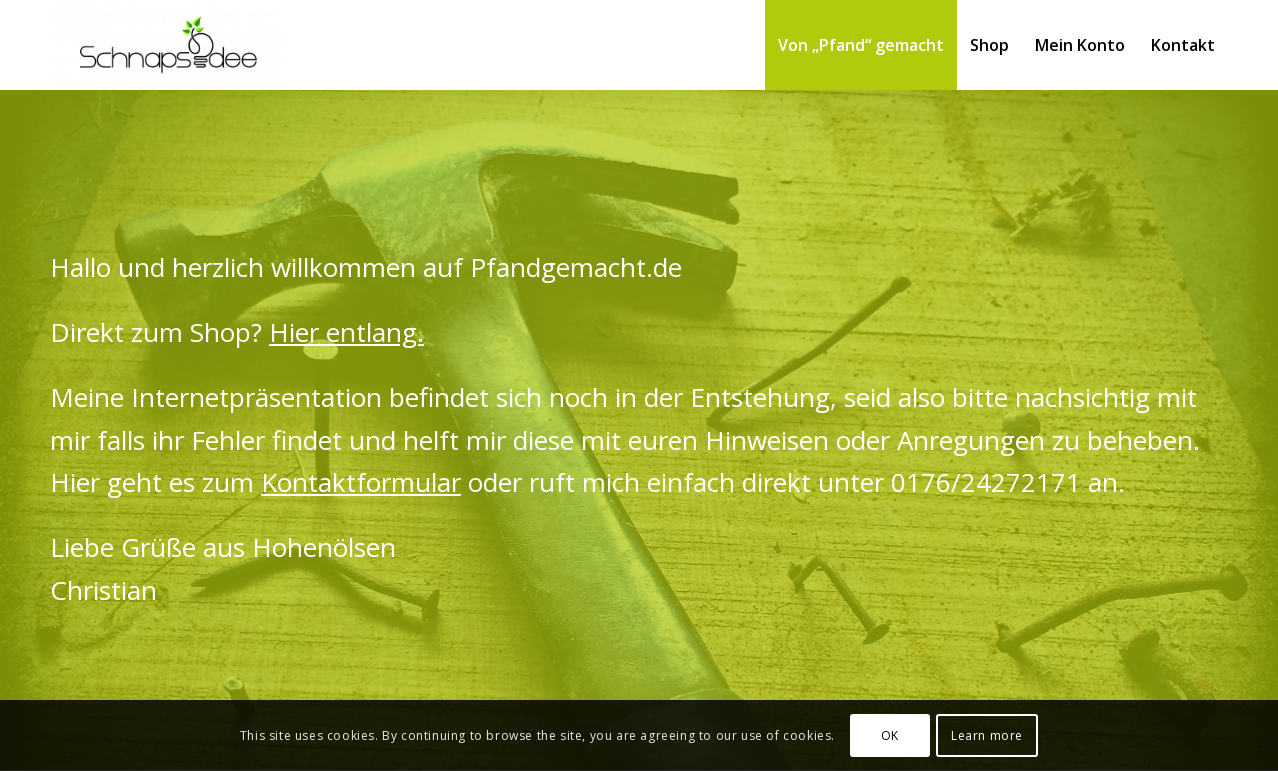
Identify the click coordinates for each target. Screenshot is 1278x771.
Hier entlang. (346, 332)
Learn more (987, 735)
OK (890, 735)
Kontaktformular (361, 482)
